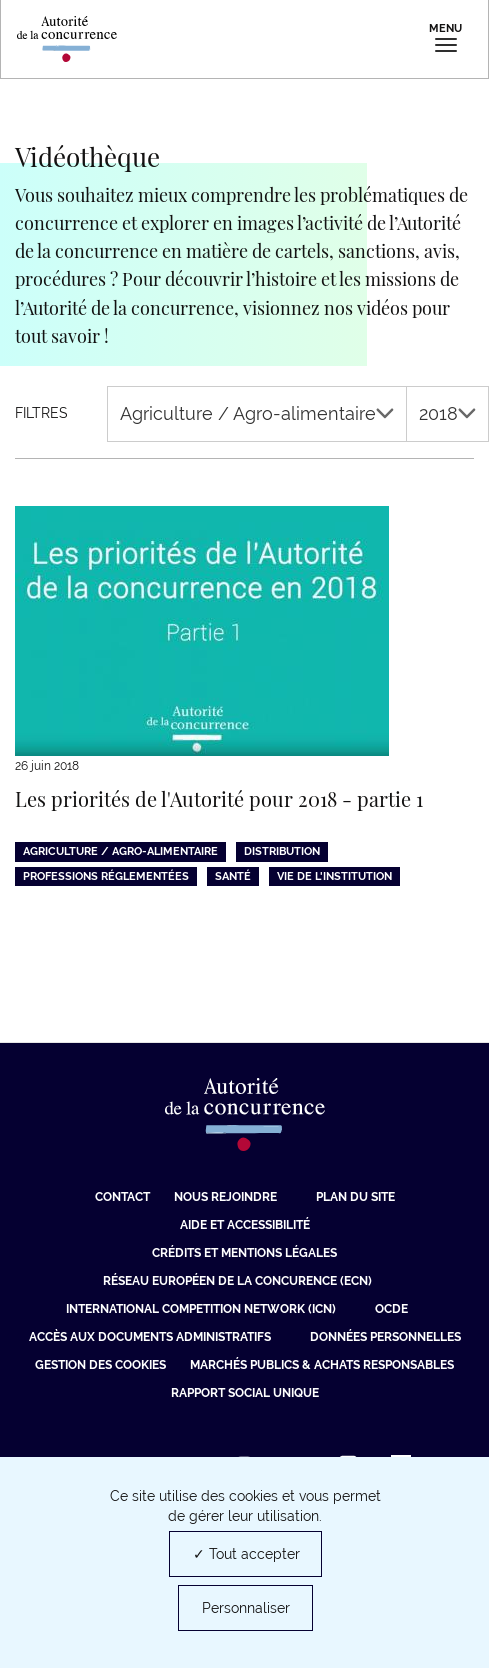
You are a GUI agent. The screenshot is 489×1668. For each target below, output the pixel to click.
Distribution (282, 851)
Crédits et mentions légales (244, 1253)
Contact (122, 1197)
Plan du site (355, 1197)
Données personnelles (385, 1337)
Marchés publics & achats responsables (322, 1365)
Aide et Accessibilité (245, 1225)
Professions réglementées (106, 876)
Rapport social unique (245, 1393)
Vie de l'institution (334, 876)
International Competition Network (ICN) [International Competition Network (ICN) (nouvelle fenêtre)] (201, 1309)
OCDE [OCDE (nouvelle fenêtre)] (391, 1309)
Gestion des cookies (100, 1365)
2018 (447, 413)
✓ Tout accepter (246, 1554)
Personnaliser (246, 1608)
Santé (233, 876)
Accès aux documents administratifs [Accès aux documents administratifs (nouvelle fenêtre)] (150, 1337)
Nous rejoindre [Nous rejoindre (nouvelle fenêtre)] (225, 1197)
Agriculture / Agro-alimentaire (257, 413)
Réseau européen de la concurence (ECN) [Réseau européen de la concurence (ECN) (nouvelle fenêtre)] (237, 1281)
